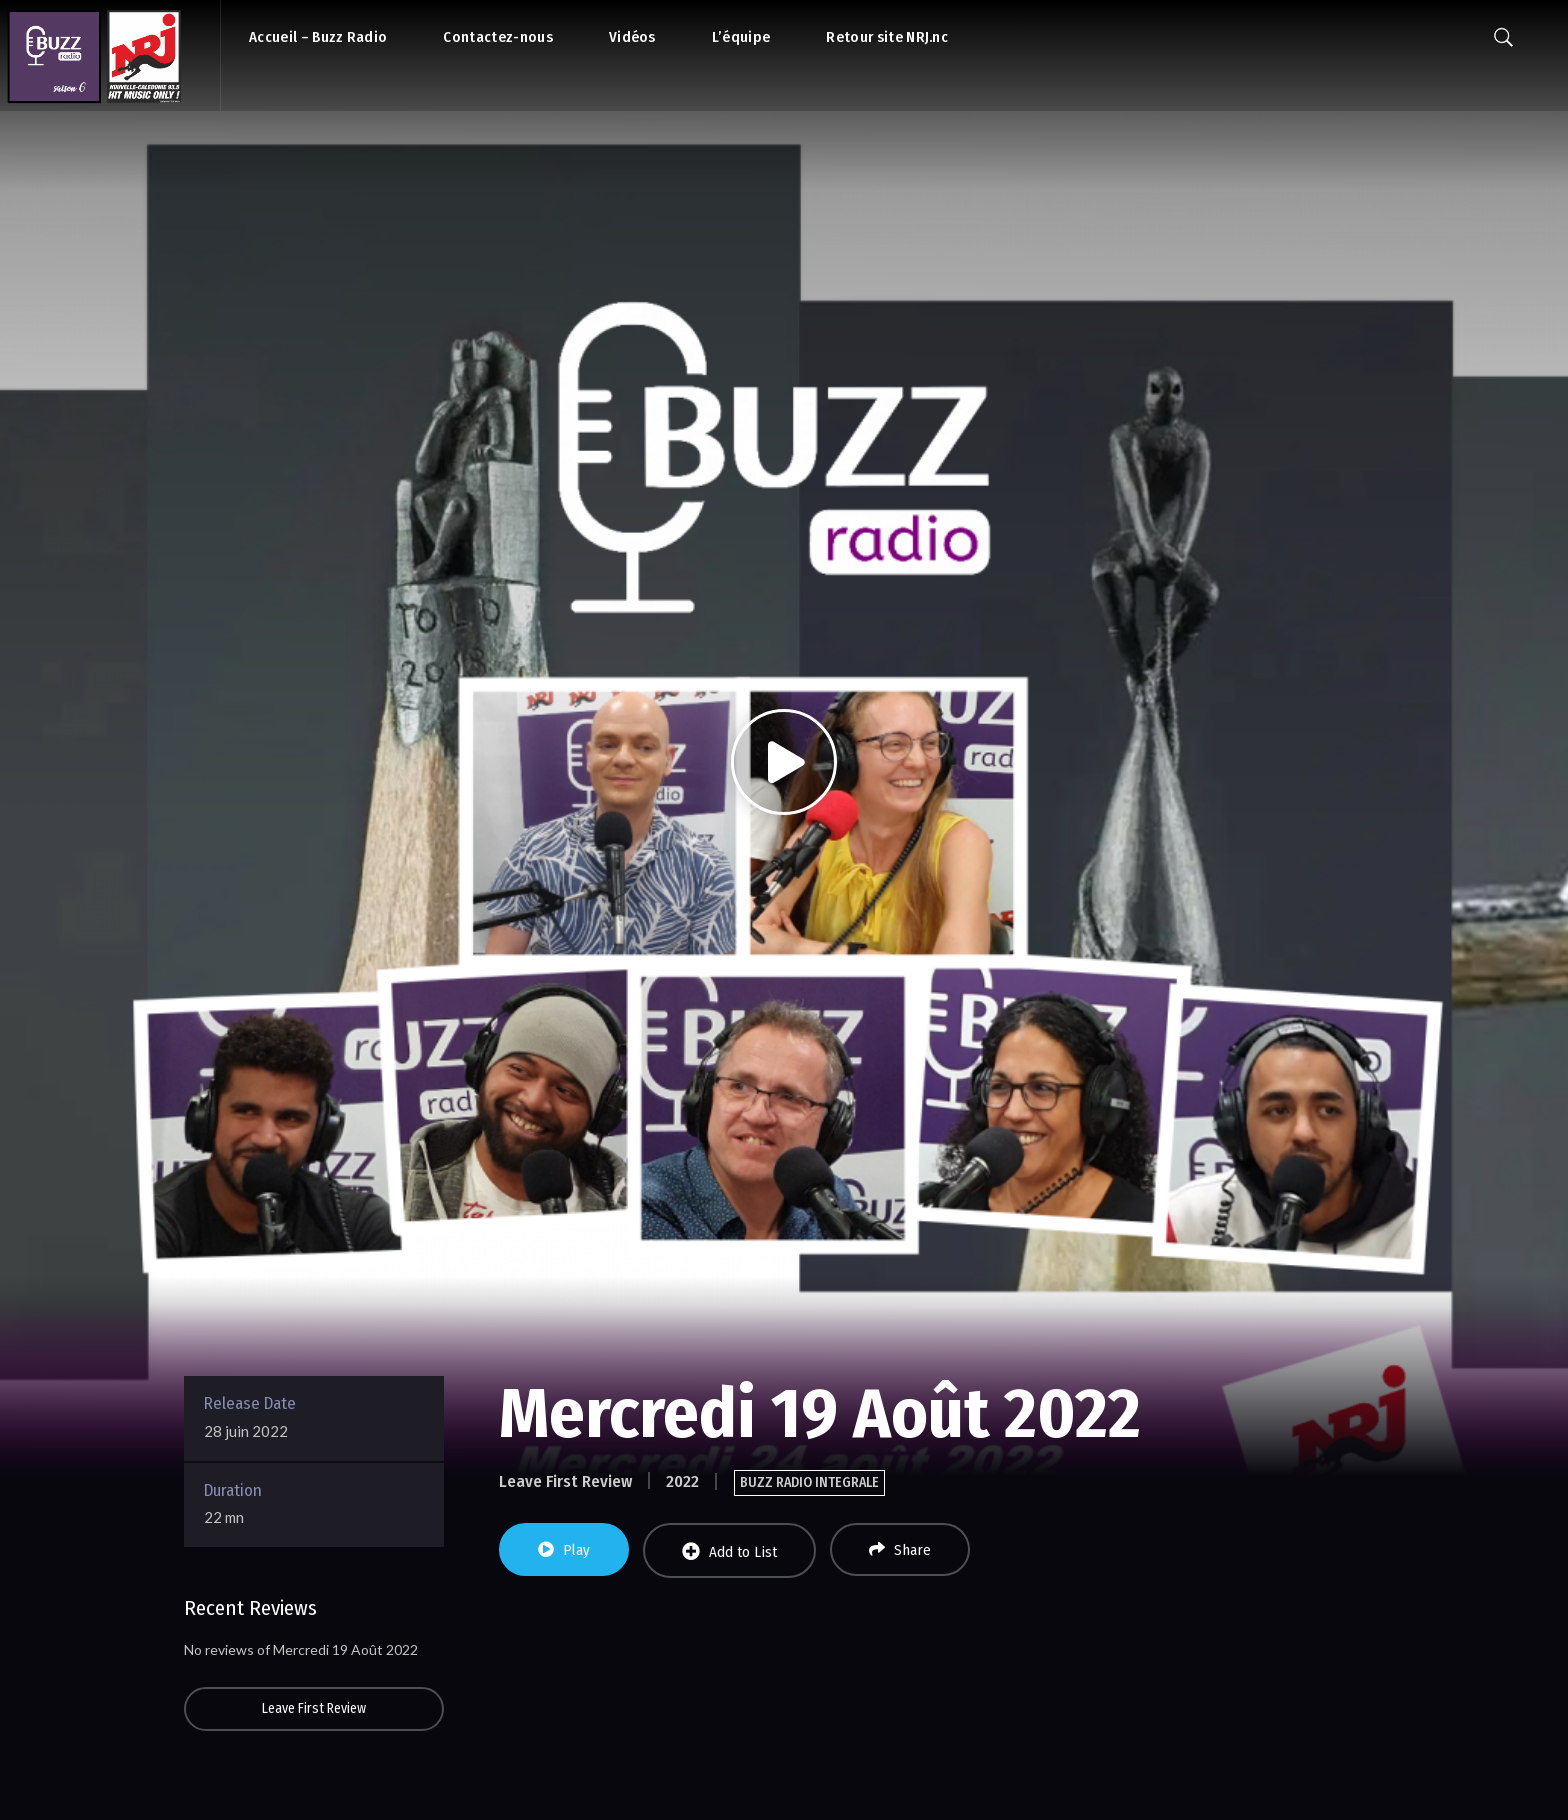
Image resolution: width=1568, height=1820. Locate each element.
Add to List (729, 1551)
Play (564, 1550)
